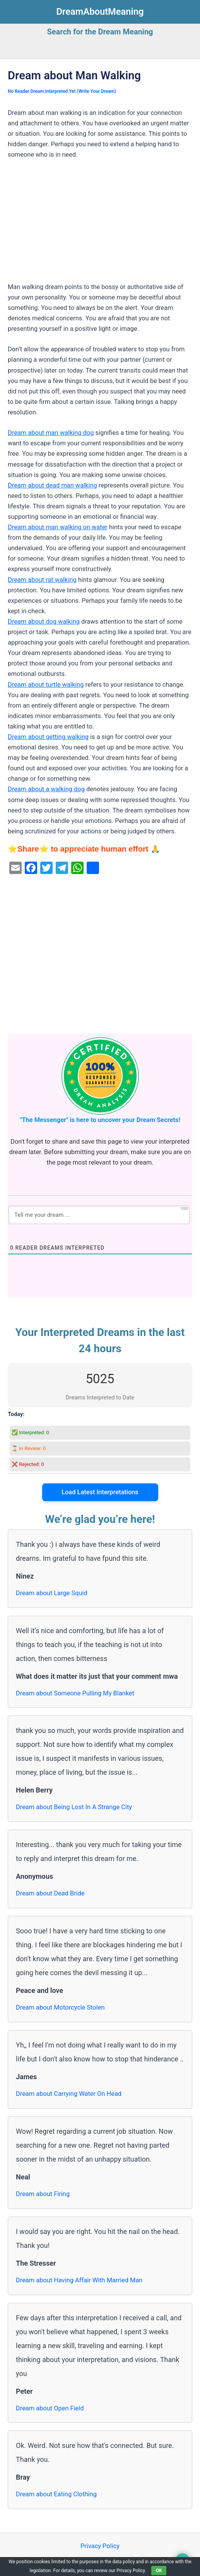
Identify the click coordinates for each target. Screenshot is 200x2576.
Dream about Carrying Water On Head (68, 2093)
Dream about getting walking (48, 737)
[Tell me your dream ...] (99, 1215)
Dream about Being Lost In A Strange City (74, 1807)
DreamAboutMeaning (100, 11)
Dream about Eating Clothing (56, 2494)
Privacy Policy (100, 2546)
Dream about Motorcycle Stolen (60, 2007)
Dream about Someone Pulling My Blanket (75, 1693)
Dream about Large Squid (51, 1593)
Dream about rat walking (42, 579)
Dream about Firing (43, 2194)
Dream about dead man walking (52, 485)
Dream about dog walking (44, 621)
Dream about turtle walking (46, 684)
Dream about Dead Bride (50, 1893)
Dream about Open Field (50, 2408)
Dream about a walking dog (46, 789)
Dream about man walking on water (58, 527)
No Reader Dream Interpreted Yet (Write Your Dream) (62, 91)
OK (159, 2570)
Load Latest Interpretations (100, 1492)
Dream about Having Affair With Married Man (79, 2280)
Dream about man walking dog (51, 432)
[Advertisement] (100, 224)
